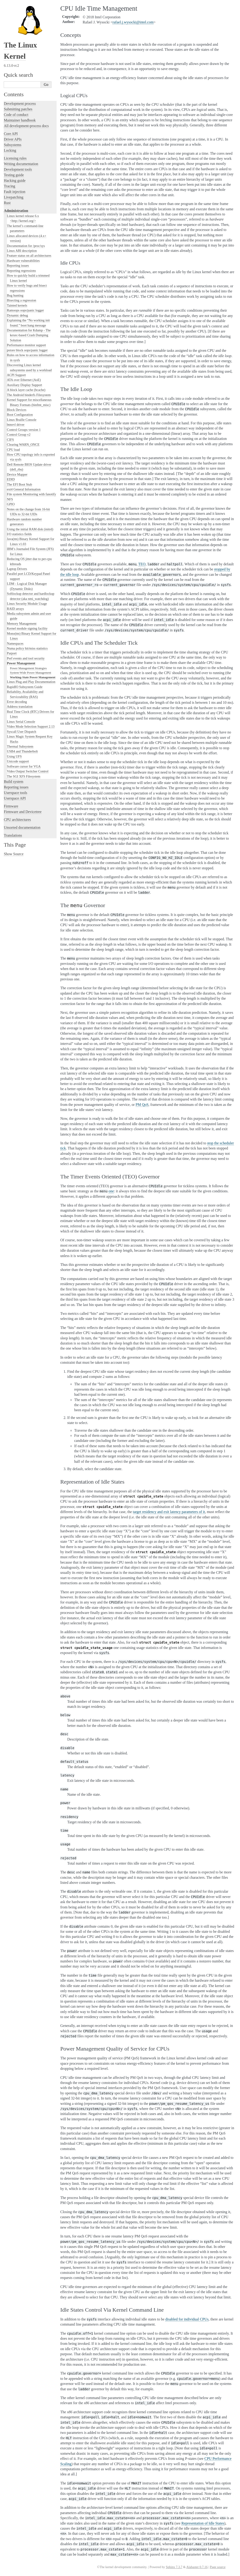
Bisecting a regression (21, 300)
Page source (217, 2567)
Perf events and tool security (26, 658)
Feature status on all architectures (29, 255)
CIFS (10, 440)
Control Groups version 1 (24, 430)
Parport (12, 653)
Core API (11, 134)
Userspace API (15, 798)
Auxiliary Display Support (24, 385)
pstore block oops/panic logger (27, 350)
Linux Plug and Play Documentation (31, 682)
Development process (20, 104)
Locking (10, 150)
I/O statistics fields (19, 534)
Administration (16, 211)
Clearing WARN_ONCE (23, 444)
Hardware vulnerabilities (23, 260)
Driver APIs (13, 139)
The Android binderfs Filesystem (29, 395)
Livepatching (13, 197)
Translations (13, 835)
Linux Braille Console (21, 420)
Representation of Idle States (202, 2523)
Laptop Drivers (17, 569)
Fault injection (14, 192)
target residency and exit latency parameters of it (169, 1512)
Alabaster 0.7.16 (197, 2567)
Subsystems (12, 145)
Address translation (20, 706)
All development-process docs (26, 126)
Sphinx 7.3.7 (174, 2567)
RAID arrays (15, 609)
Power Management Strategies (28, 668)
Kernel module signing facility (27, 628)
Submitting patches (18, 109)
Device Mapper (17, 474)
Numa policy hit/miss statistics (27, 648)
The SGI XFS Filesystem (23, 776)
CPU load (13, 449)
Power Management (21, 663)
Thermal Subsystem (20, 746)
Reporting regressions (21, 270)
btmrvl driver (16, 424)
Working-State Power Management (32, 677)
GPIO (11, 504)
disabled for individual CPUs (186, 2319)
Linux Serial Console (21, 721)
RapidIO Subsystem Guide (24, 687)
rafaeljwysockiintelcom (133, 22)
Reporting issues (18, 265)
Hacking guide (15, 180)
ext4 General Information (24, 489)
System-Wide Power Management (30, 672)
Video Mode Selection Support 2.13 (30, 726)
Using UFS (14, 756)
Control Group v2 (19, 434)
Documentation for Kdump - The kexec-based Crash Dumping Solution (29, 335)
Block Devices (16, 410)
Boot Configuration (20, 414)
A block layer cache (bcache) (26, 390)
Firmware (11, 806)
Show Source (13, 854)
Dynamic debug (17, 315)
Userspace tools (15, 793)
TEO (141, 564)
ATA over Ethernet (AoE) (24, 380)
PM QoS (142, 1105)
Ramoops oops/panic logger (25, 310)
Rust (7, 203)
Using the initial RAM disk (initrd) (30, 529)
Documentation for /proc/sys (26, 246)
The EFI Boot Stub (19, 484)
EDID (11, 479)
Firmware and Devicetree (23, 812)
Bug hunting (15, 295)
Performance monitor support (26, 345)
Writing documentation (21, 164)
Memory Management (21, 623)
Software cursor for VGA (24, 766)
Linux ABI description (22, 251)
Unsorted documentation (22, 827)
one (111, 1191)
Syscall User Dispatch (21, 731)
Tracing (9, 186)
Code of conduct (16, 115)
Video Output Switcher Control (27, 771)
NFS (10, 499)
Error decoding (17, 702)
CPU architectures (17, 820)
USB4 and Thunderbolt (22, 751)
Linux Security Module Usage (27, 603)
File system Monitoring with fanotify (31, 494)
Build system (13, 782)
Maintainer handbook (19, 120)
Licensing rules (15, 158)
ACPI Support (16, 375)
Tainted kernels (17, 305)
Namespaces (15, 643)
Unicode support (18, 761)
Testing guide (14, 175)
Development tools (18, 169)
